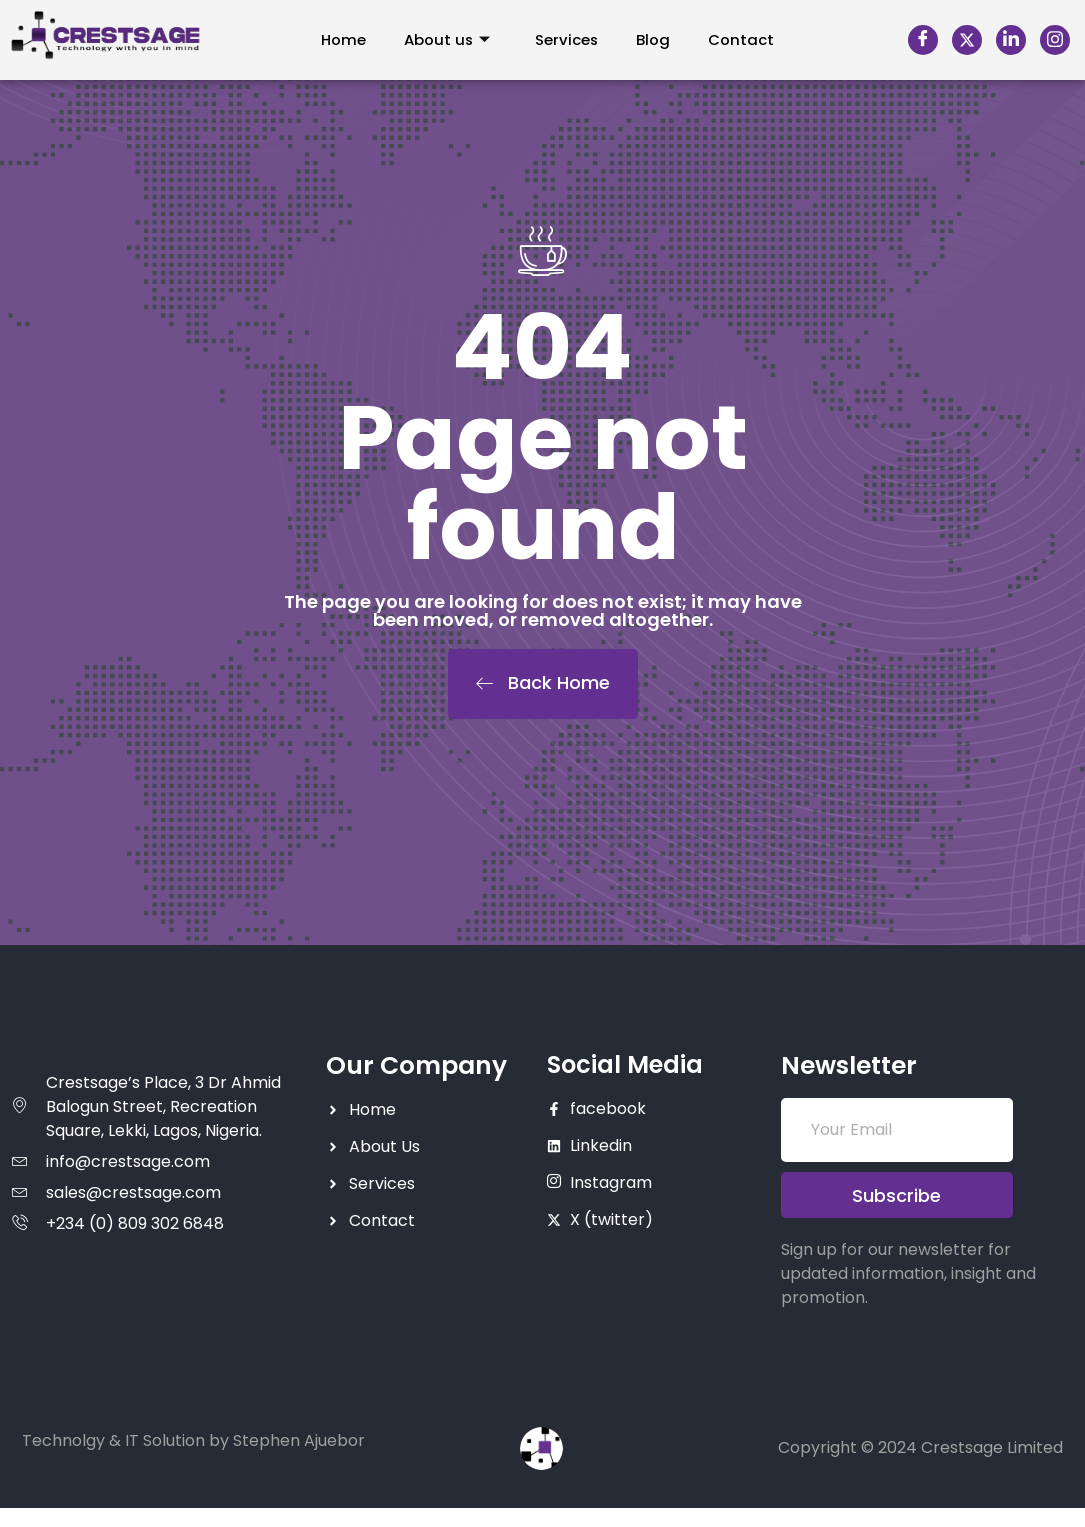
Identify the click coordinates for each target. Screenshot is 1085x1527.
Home (339, 39)
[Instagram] (1055, 40)
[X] (967, 40)
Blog (656, 39)
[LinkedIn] (1011, 40)
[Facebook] (923, 40)
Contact (746, 39)
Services (567, 39)
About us (445, 39)
